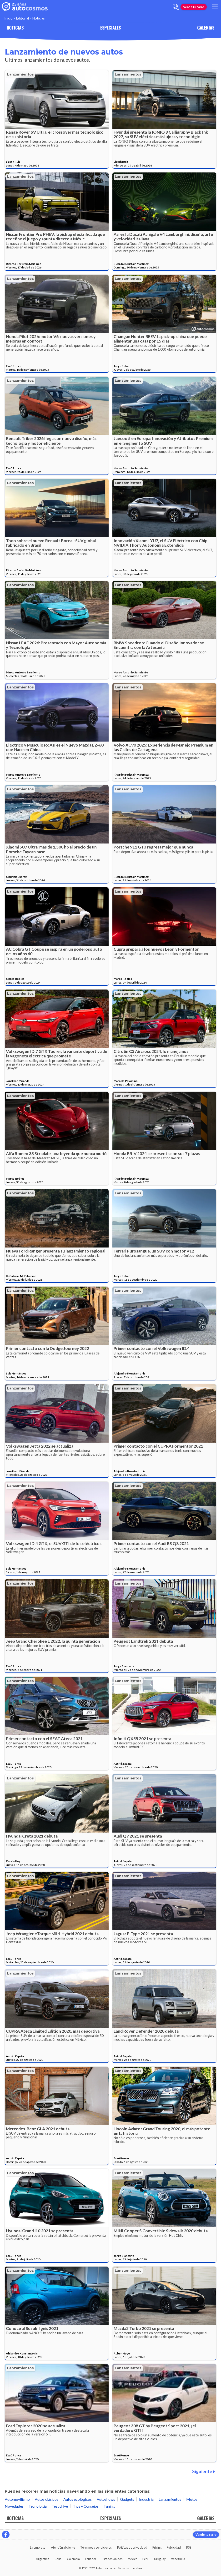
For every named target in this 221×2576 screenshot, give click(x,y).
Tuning (109, 2506)
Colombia (73, 2559)
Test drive (60, 2506)
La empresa (37, 2547)
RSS (188, 2547)
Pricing (156, 2547)
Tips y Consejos (86, 2506)
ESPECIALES (110, 27)
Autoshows (106, 2499)
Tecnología (38, 2506)
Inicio (8, 18)
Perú (145, 2559)
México (132, 2559)
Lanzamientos (20, 74)
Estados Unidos (112, 2559)
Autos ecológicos (77, 2499)
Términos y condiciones (96, 2547)
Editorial (22, 18)
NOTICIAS (15, 27)
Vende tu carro (193, 7)
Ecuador (90, 2559)
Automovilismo (17, 2499)
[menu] (215, 7)
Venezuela (178, 2559)
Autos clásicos (46, 2499)
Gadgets (127, 2499)
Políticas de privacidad (132, 2547)
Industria (146, 2499)
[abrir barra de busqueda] (176, 7)
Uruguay (160, 2559)
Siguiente (203, 2471)
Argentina (42, 2559)
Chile (58, 2559)
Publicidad (174, 2547)
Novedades (14, 2506)
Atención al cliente (63, 2547)
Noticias (38, 18)
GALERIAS (205, 27)
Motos (191, 2499)
